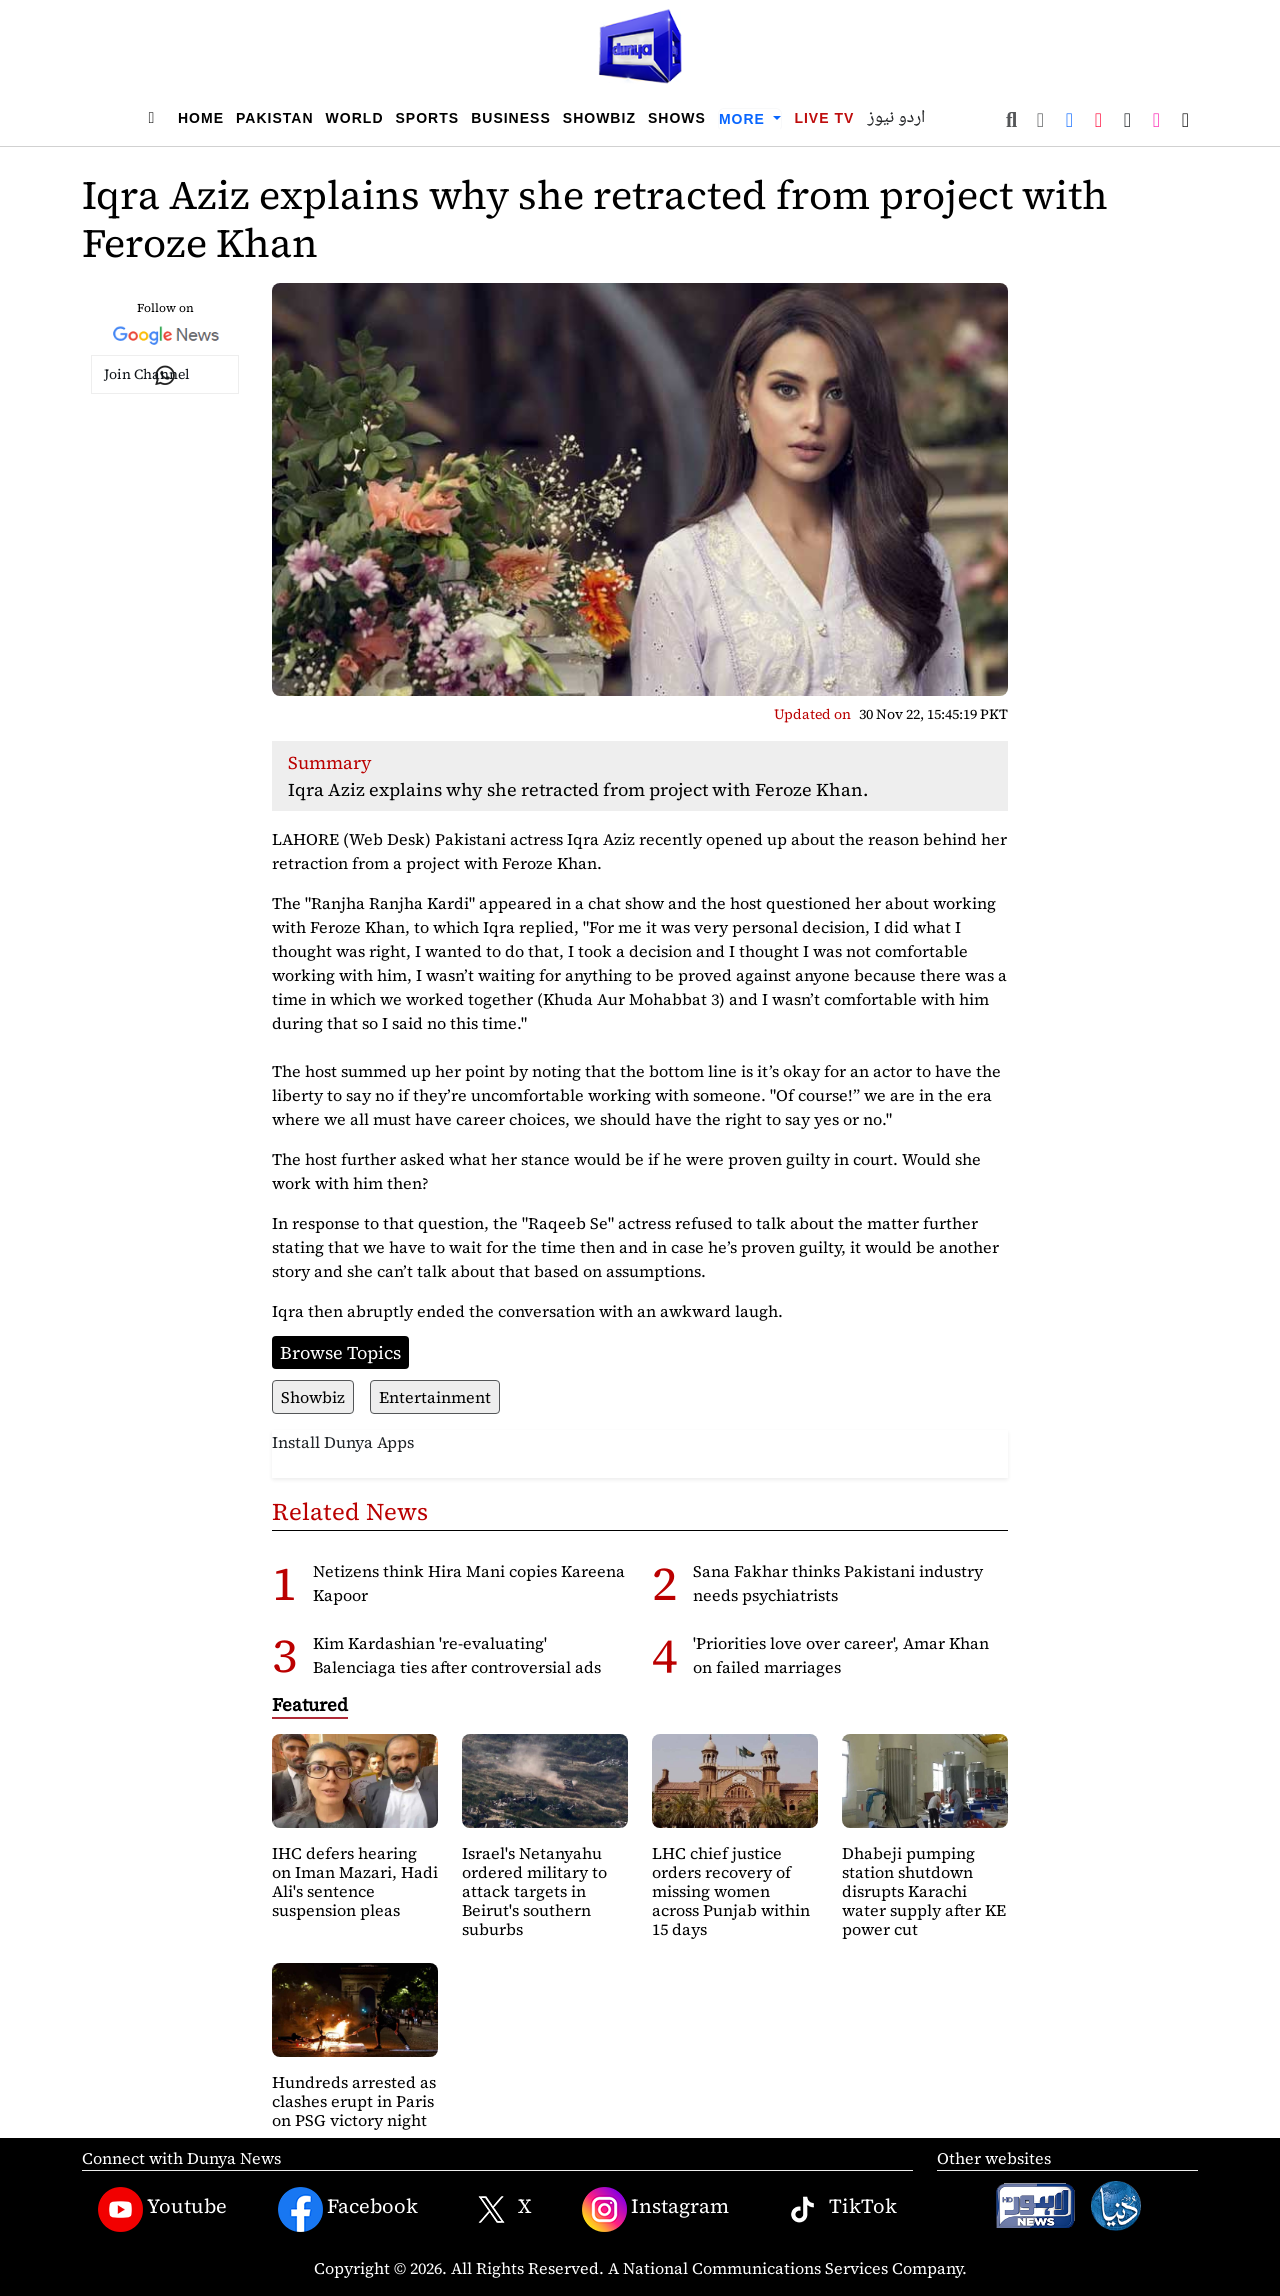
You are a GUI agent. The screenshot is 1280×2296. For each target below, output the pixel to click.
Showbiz (599, 118)
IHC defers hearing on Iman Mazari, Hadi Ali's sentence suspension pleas (355, 1882)
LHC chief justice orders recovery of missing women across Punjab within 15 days (731, 1891)
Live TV (824, 118)
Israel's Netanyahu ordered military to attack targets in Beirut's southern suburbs (534, 1891)
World (355, 118)
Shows (677, 118)
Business (511, 118)
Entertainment (435, 1397)
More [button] (744, 119)
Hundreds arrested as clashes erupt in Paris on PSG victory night (354, 2101)
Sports (428, 118)
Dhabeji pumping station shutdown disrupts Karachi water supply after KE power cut (924, 1891)
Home (201, 118)
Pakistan (275, 118)
